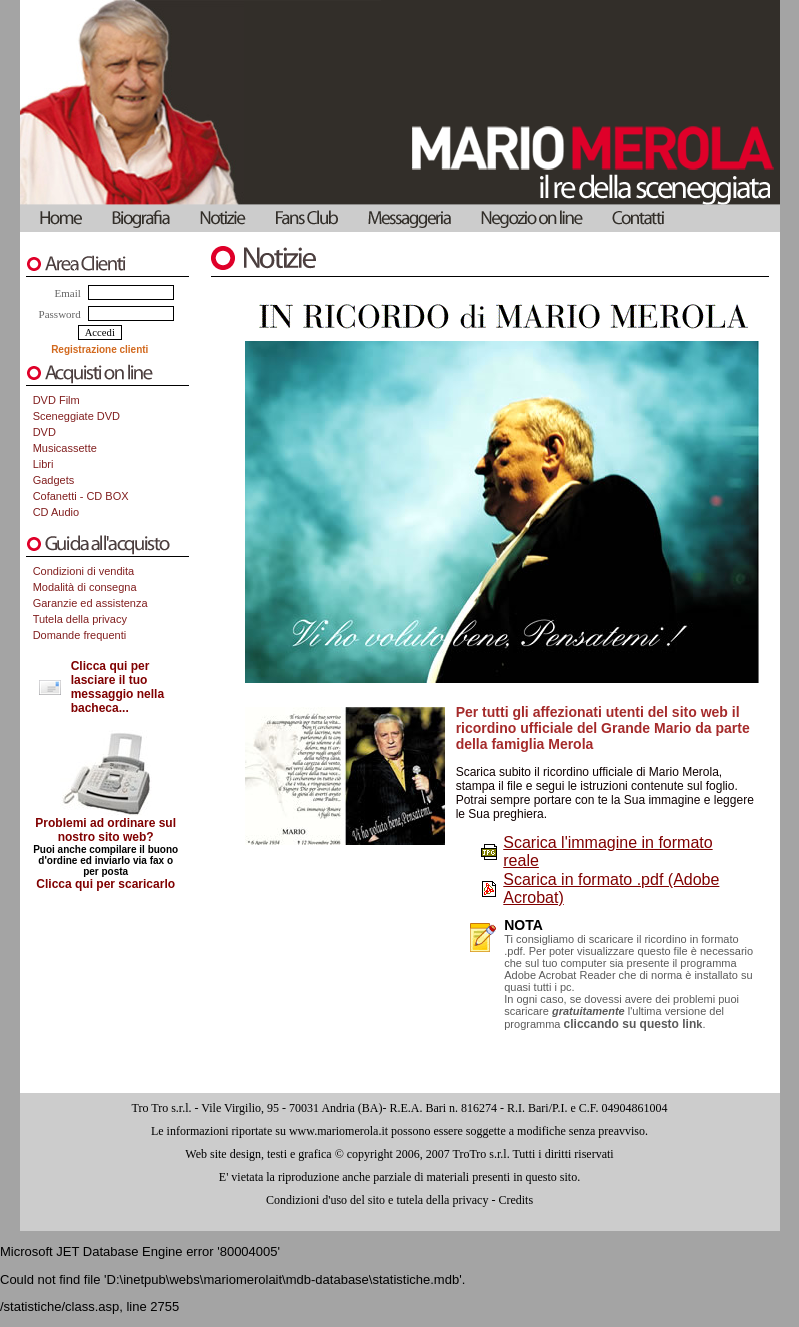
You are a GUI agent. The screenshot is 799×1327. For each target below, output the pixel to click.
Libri (43, 464)
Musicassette (65, 448)
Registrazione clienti (99, 349)
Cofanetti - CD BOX (81, 496)
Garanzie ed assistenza (90, 603)
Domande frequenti (80, 635)
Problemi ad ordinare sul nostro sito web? (105, 830)
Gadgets (54, 480)
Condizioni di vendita (84, 571)
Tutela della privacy (80, 619)
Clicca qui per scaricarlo (105, 884)
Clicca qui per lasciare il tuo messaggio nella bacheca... (117, 687)
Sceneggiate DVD (76, 416)
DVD (44, 432)
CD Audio (56, 512)
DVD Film (56, 400)
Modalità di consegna (85, 587)
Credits (515, 1200)
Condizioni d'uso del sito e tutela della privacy (377, 1200)
